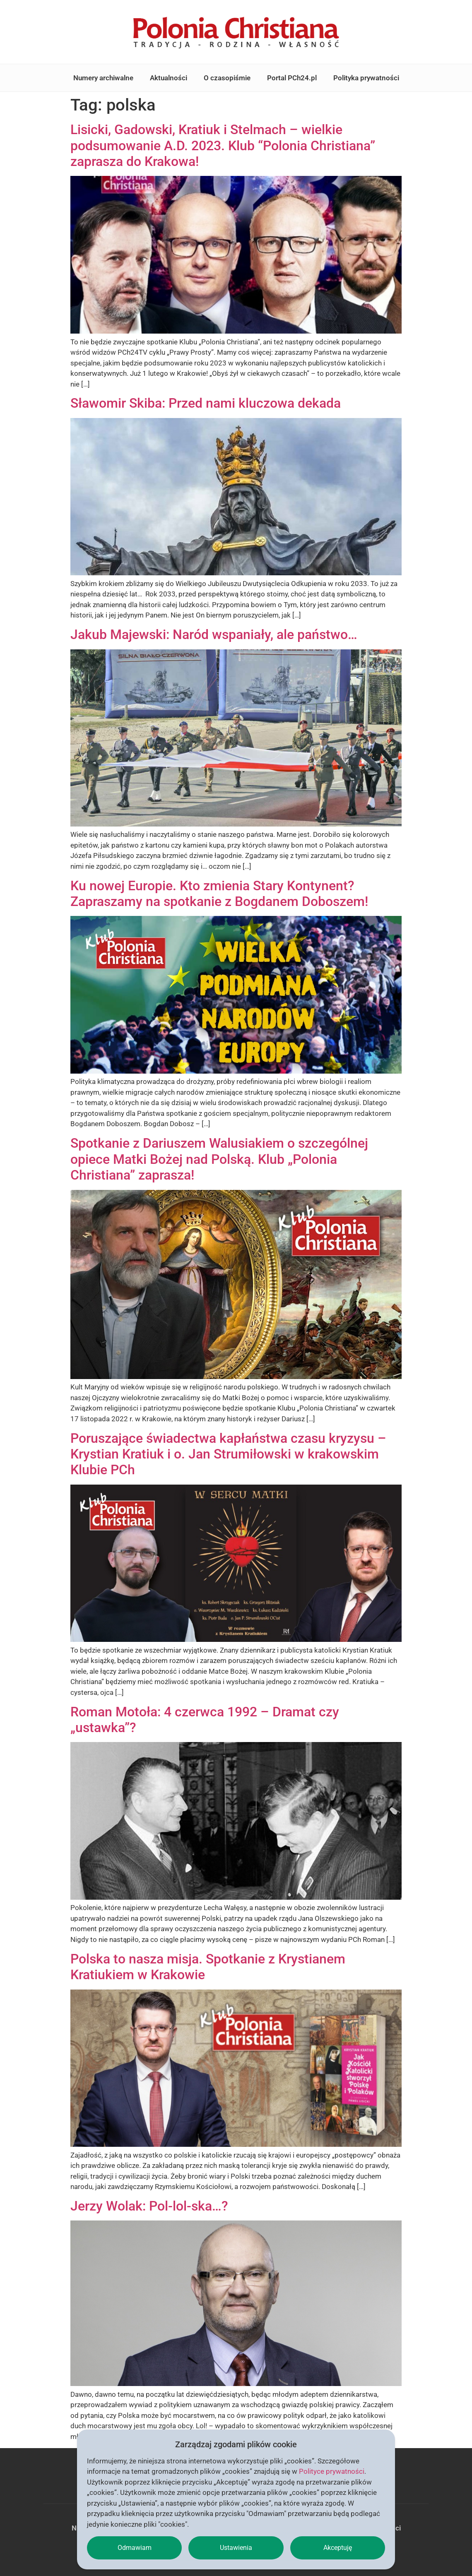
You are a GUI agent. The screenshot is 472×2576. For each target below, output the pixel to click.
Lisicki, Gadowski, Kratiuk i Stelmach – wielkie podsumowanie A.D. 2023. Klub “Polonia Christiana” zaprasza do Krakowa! (222, 145)
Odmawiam (135, 2548)
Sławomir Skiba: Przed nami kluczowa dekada (205, 403)
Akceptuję (337, 2548)
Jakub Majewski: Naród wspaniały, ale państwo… (213, 634)
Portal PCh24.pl (292, 78)
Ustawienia (236, 2548)
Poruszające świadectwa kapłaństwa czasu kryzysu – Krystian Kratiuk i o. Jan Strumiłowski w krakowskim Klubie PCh (228, 1454)
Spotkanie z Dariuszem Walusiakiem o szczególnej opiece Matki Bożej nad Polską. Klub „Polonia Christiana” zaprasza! (219, 1159)
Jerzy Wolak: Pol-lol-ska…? (149, 2206)
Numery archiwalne (103, 78)
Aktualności (168, 78)
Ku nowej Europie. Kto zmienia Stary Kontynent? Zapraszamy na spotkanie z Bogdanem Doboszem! (219, 893)
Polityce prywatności (331, 2471)
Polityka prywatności (366, 78)
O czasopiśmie (227, 78)
